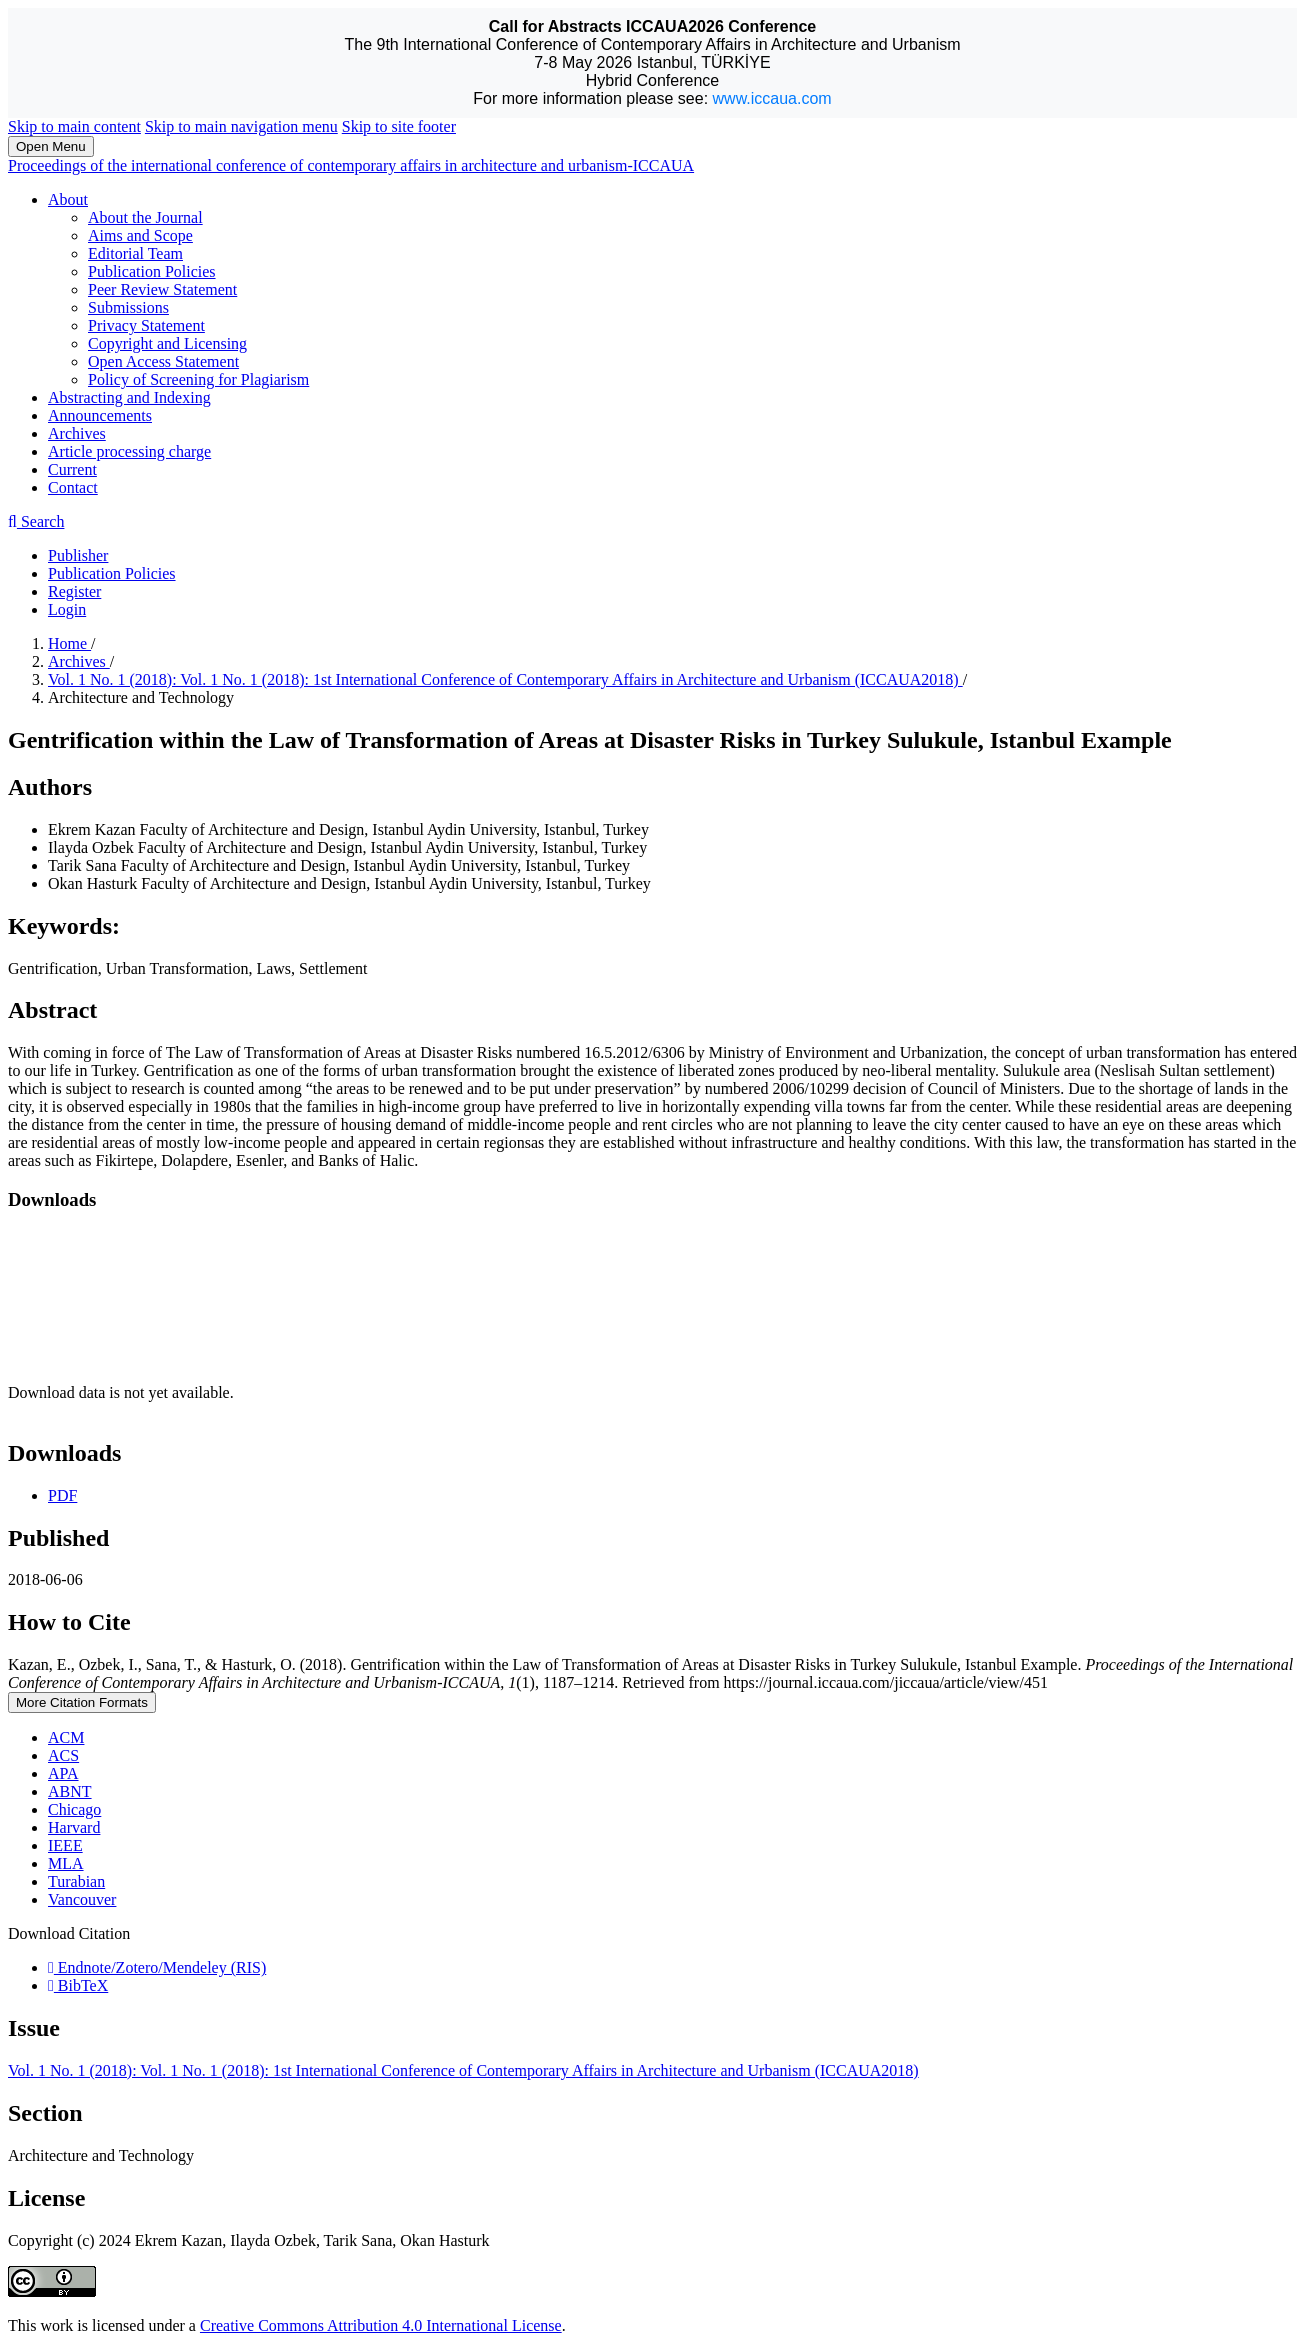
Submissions (128, 307)
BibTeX (78, 1985)
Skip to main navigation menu (241, 126)
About (68, 199)
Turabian (76, 1881)
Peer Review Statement (162, 289)
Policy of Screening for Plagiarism (198, 379)
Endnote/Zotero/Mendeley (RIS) (157, 1967)
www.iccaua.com (772, 98)
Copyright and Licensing (167, 343)
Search (36, 521)
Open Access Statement (163, 361)
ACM (66, 1737)
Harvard (74, 1827)
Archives (77, 433)
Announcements (100, 415)
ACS (63, 1755)
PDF (62, 1495)
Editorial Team (135, 253)
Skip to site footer (399, 126)
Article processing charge (129, 451)
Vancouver (82, 1899)
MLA (66, 1863)
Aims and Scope (140, 235)
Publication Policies (152, 271)
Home (69, 643)
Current (72, 469)
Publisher (78, 555)
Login (67, 609)
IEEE (65, 1845)
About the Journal (145, 217)
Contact (73, 487)
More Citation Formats (82, 1702)
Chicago (74, 1809)
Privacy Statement (146, 325)
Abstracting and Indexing (129, 397)
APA (63, 1773)
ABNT (70, 1791)
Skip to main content (74, 126)
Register (74, 591)
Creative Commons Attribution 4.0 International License (381, 2325)
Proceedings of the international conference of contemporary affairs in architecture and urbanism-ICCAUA (351, 165)
